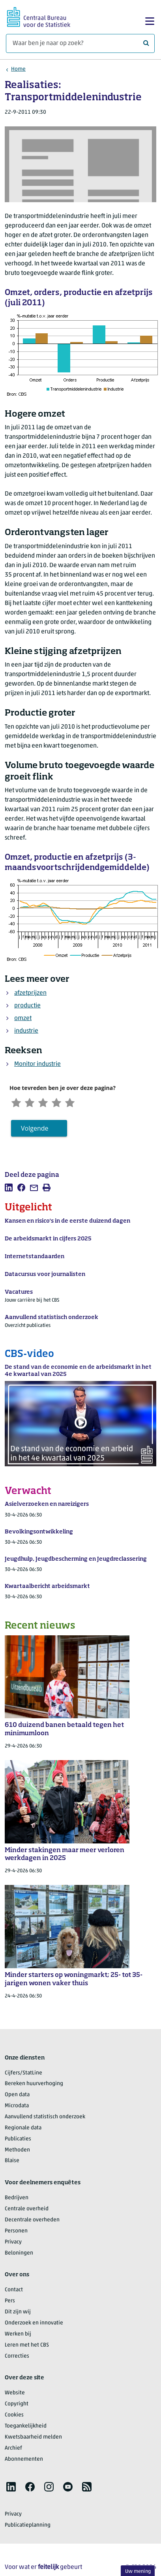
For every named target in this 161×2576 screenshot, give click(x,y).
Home (18, 69)
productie (27, 1006)
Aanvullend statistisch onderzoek (45, 2117)
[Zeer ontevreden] (16, 1102)
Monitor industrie (37, 1064)
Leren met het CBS (27, 2345)
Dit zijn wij (18, 2312)
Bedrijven (16, 2198)
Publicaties (18, 2139)
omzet (23, 1018)
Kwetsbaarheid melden (33, 2437)
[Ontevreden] (31, 1102)
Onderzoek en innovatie (34, 2323)
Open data (17, 2095)
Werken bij (18, 2334)
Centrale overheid (27, 2209)
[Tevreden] (59, 1102)
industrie (26, 1031)
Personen (16, 2231)
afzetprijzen (30, 993)
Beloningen (19, 2253)
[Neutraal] (45, 1102)
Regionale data (23, 2128)
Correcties (17, 2356)
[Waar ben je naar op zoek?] (80, 43)
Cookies (14, 2415)
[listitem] (8, 1188)
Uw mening (138, 2571)
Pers (10, 2301)
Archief (13, 2448)
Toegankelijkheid (26, 2426)
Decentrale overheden (32, 2220)
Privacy (13, 2242)
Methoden (17, 2150)
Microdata (17, 2106)
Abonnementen (24, 2459)
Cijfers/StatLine (23, 2073)
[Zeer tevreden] (73, 1102)
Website (15, 2393)
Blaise (12, 2161)
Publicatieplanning (28, 2525)
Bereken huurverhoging (34, 2084)
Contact (14, 2290)
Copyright (16, 2404)
